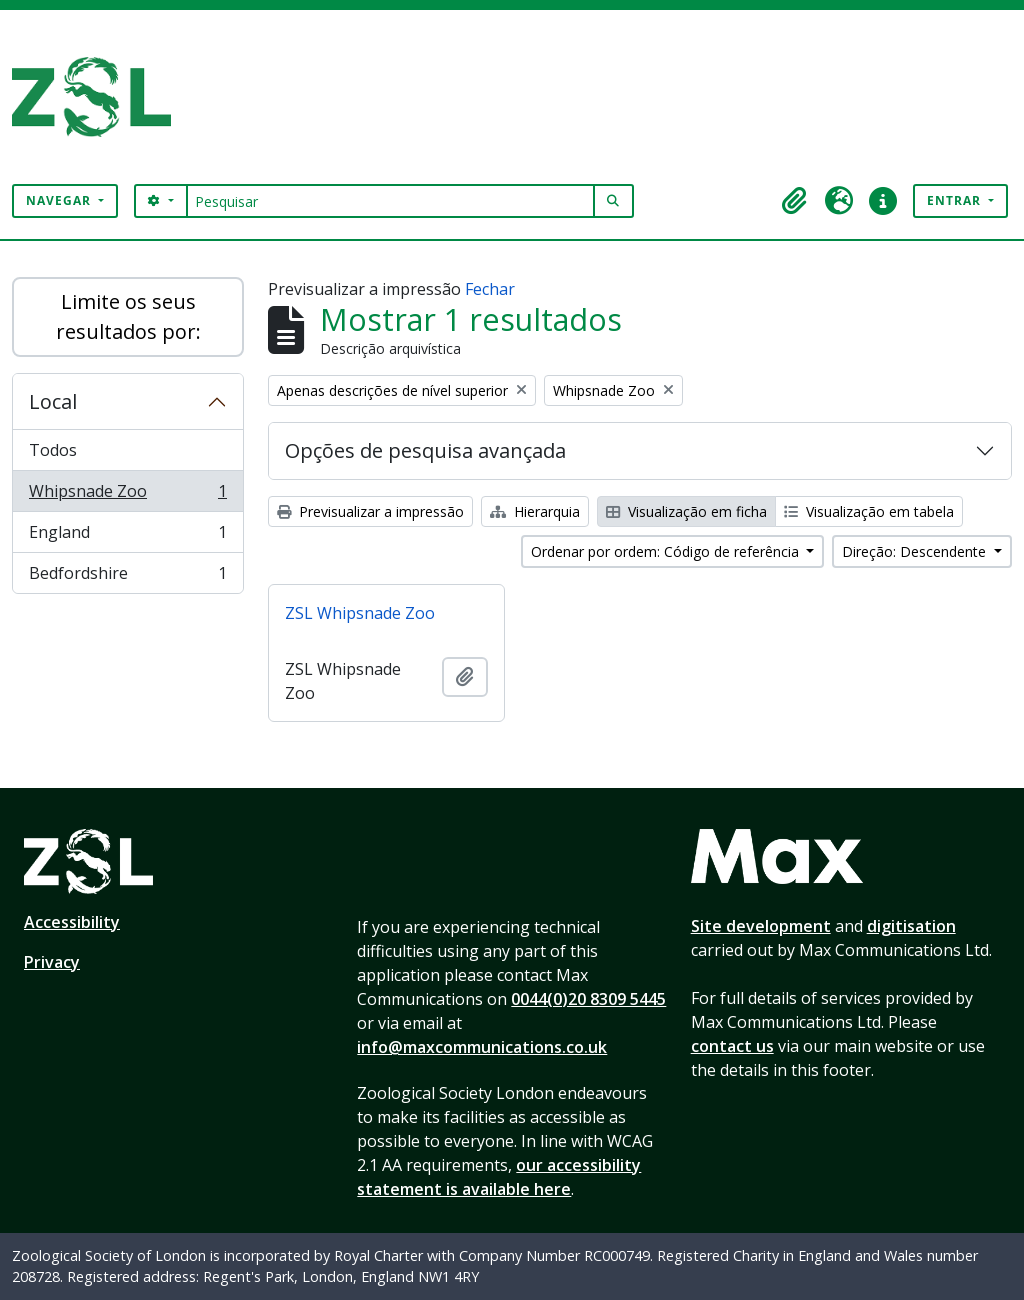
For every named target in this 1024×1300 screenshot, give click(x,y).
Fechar (490, 289)
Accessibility (72, 922)
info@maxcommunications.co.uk (482, 1047)
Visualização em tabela (869, 511)
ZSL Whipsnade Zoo (360, 613)
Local (53, 401)
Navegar (60, 200)
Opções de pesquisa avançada (425, 450)
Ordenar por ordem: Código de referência (667, 551)
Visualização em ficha (686, 511)
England (127, 536)
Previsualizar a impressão (370, 511)
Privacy (52, 962)
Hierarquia (535, 511)
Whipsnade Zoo (127, 495)
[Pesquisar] (390, 201)
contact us (732, 1046)
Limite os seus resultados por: (128, 316)
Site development (761, 926)
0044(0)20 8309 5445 (588, 999)
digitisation (911, 926)
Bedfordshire (127, 577)
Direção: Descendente (916, 551)
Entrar (956, 200)
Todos (53, 450)
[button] (795, 201)
